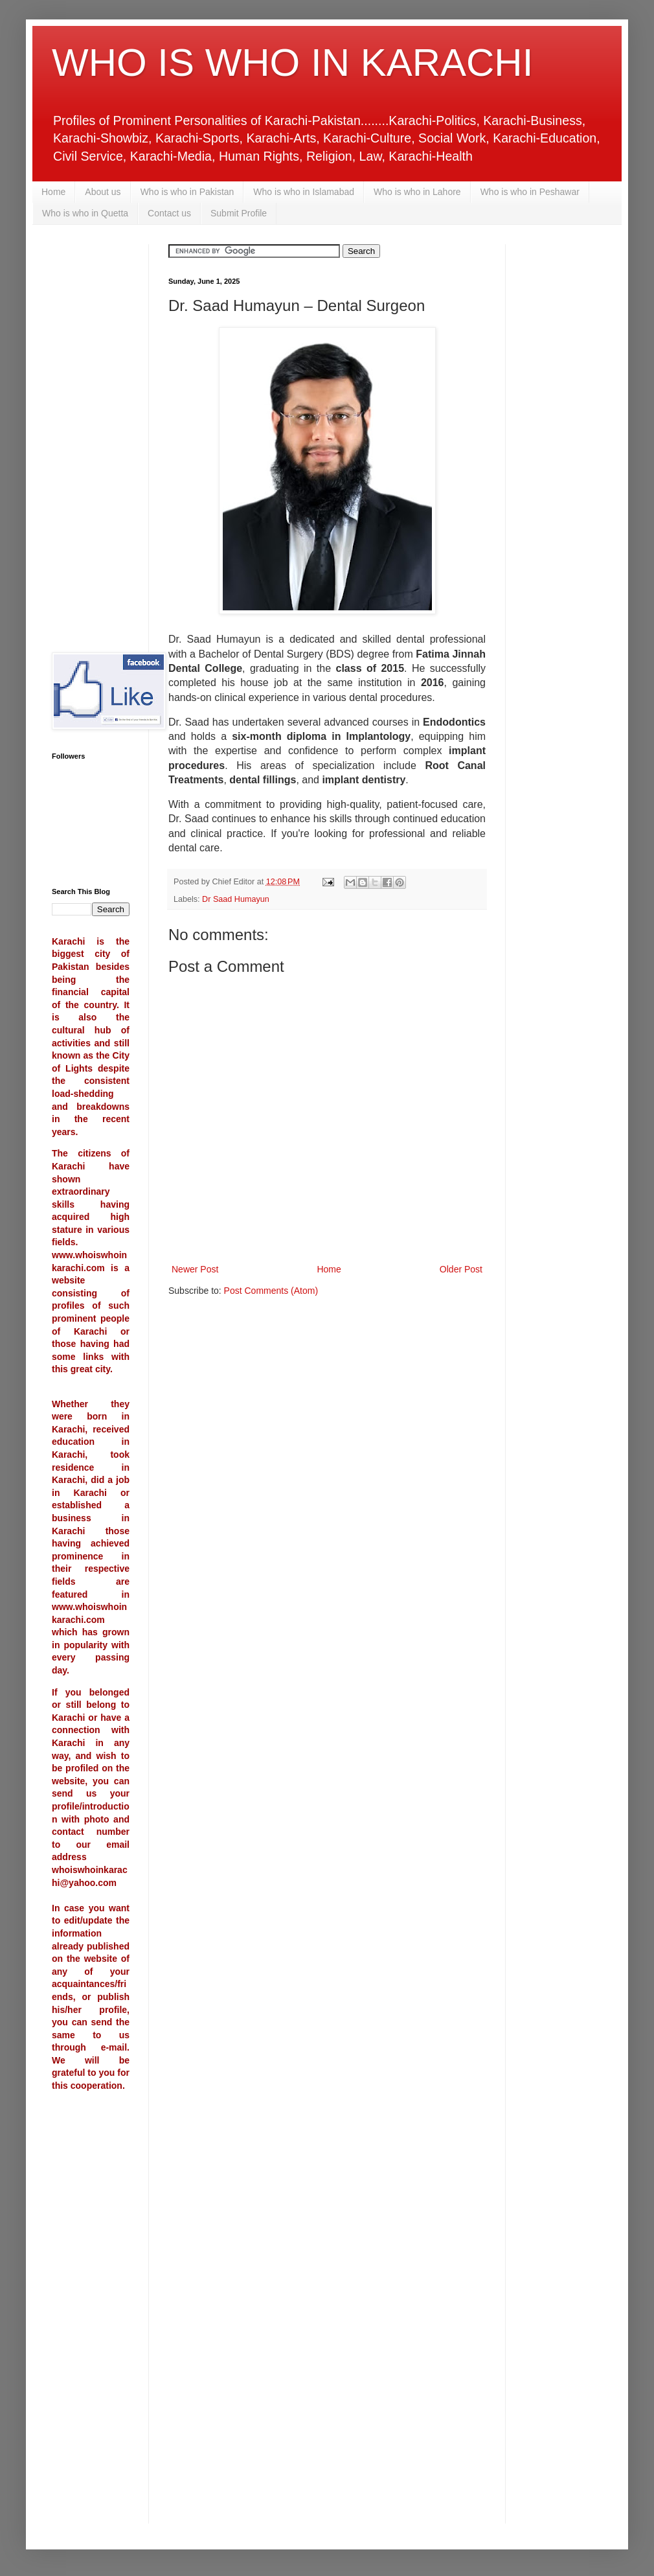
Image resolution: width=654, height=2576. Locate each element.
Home (53, 192)
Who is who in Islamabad (303, 192)
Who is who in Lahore (417, 192)
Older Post (461, 1269)
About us (102, 192)
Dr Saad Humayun (235, 899)
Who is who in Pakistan (187, 192)
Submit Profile (238, 213)
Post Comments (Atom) (271, 1290)
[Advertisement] (91, 438)
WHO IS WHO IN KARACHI (292, 62)
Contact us (169, 213)
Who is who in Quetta (85, 213)
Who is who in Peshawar (530, 192)
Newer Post (195, 1269)
